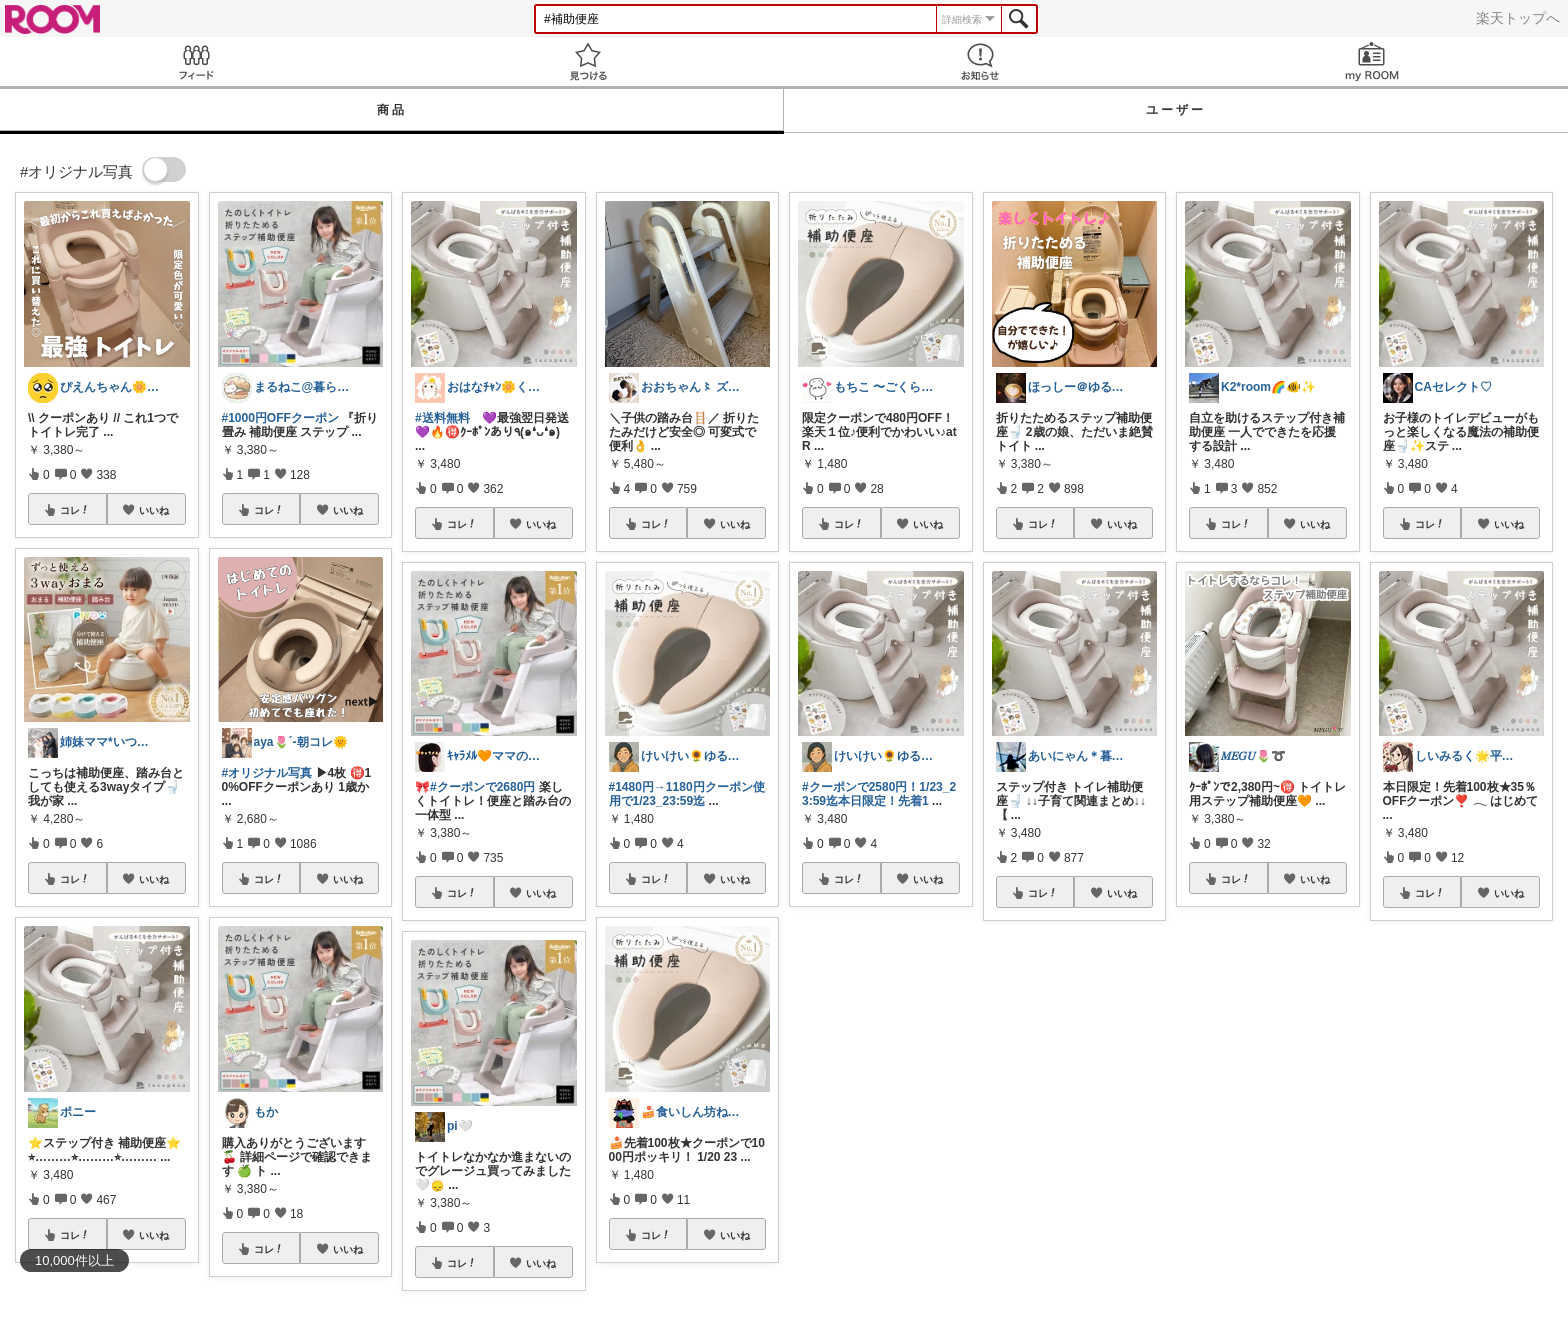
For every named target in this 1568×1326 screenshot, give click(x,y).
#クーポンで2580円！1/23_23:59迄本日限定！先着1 (879, 794)
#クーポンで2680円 (482, 787)
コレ (75, 510)
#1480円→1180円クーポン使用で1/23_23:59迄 (687, 794)
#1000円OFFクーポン (280, 418)
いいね (154, 510)
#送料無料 (442, 418)
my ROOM (1372, 61)
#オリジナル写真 (267, 773)
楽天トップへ (1518, 18)
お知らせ (980, 61)
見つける (588, 61)
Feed (196, 61)
